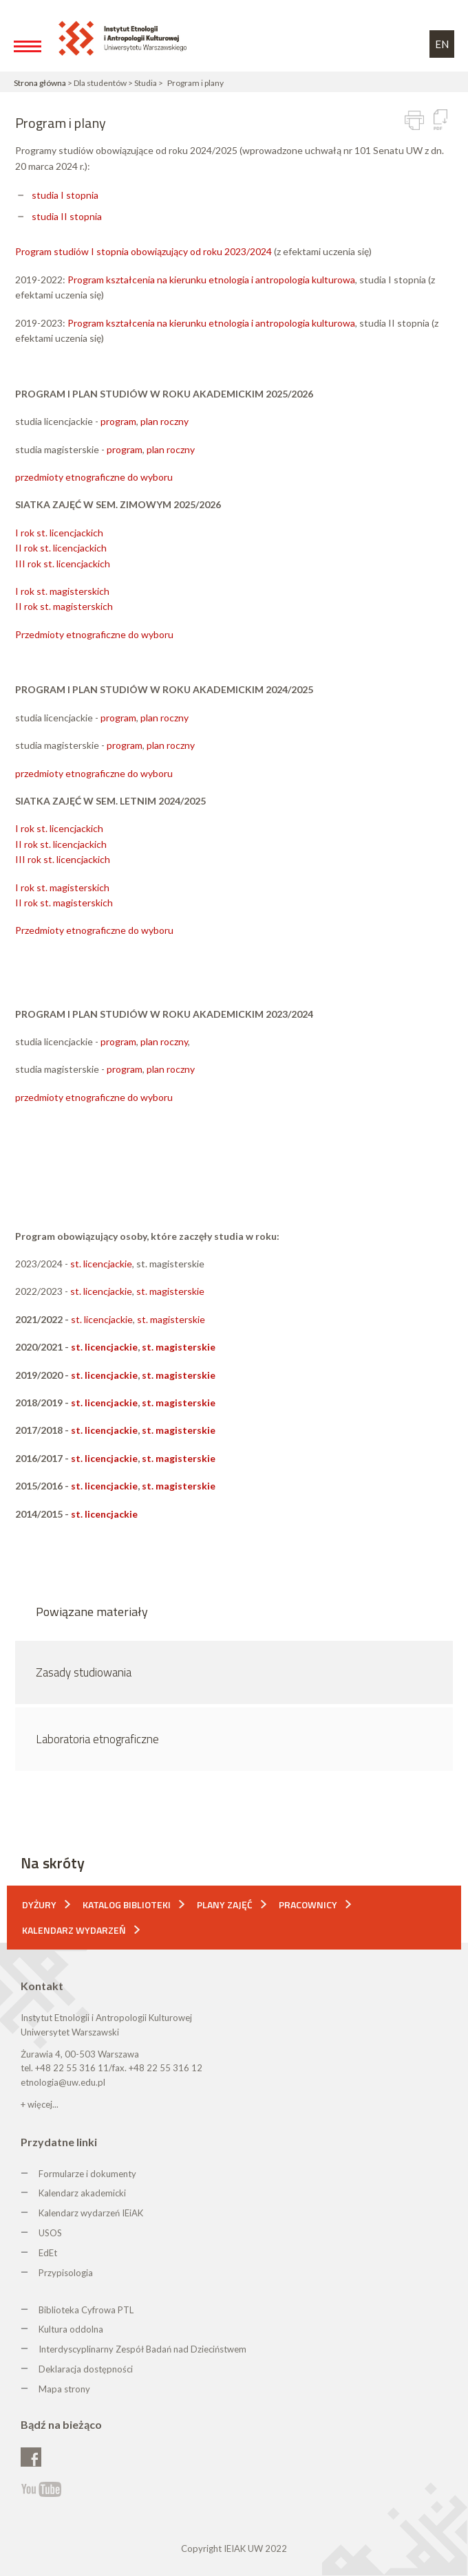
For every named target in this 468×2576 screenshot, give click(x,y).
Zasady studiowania (83, 1672)
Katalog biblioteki (127, 1904)
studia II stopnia (67, 216)
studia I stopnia (65, 195)
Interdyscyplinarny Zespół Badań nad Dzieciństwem (142, 2349)
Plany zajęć (225, 1904)
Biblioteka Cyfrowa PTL (86, 2309)
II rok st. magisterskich (64, 606)
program (118, 421)
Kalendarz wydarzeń (74, 1930)
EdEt (48, 2252)
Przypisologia (66, 2272)
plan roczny (164, 421)
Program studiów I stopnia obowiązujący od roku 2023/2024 (143, 251)
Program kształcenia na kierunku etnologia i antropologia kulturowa (211, 279)
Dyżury (39, 1904)
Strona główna (40, 83)
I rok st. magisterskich (62, 591)
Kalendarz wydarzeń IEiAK (91, 2212)
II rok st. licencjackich (61, 548)
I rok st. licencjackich (59, 532)
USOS (50, 2232)
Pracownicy (308, 1904)
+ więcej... (39, 2104)
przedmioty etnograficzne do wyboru (94, 477)
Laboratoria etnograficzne (97, 1739)
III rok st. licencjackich (62, 563)
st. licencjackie (101, 1263)
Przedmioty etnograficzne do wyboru (94, 634)
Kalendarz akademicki (82, 2192)
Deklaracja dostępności (86, 2369)
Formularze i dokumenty (87, 2173)
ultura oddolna (73, 2329)
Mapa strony (64, 2388)
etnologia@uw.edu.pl (63, 2082)
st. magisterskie (170, 1291)
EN (442, 44)
